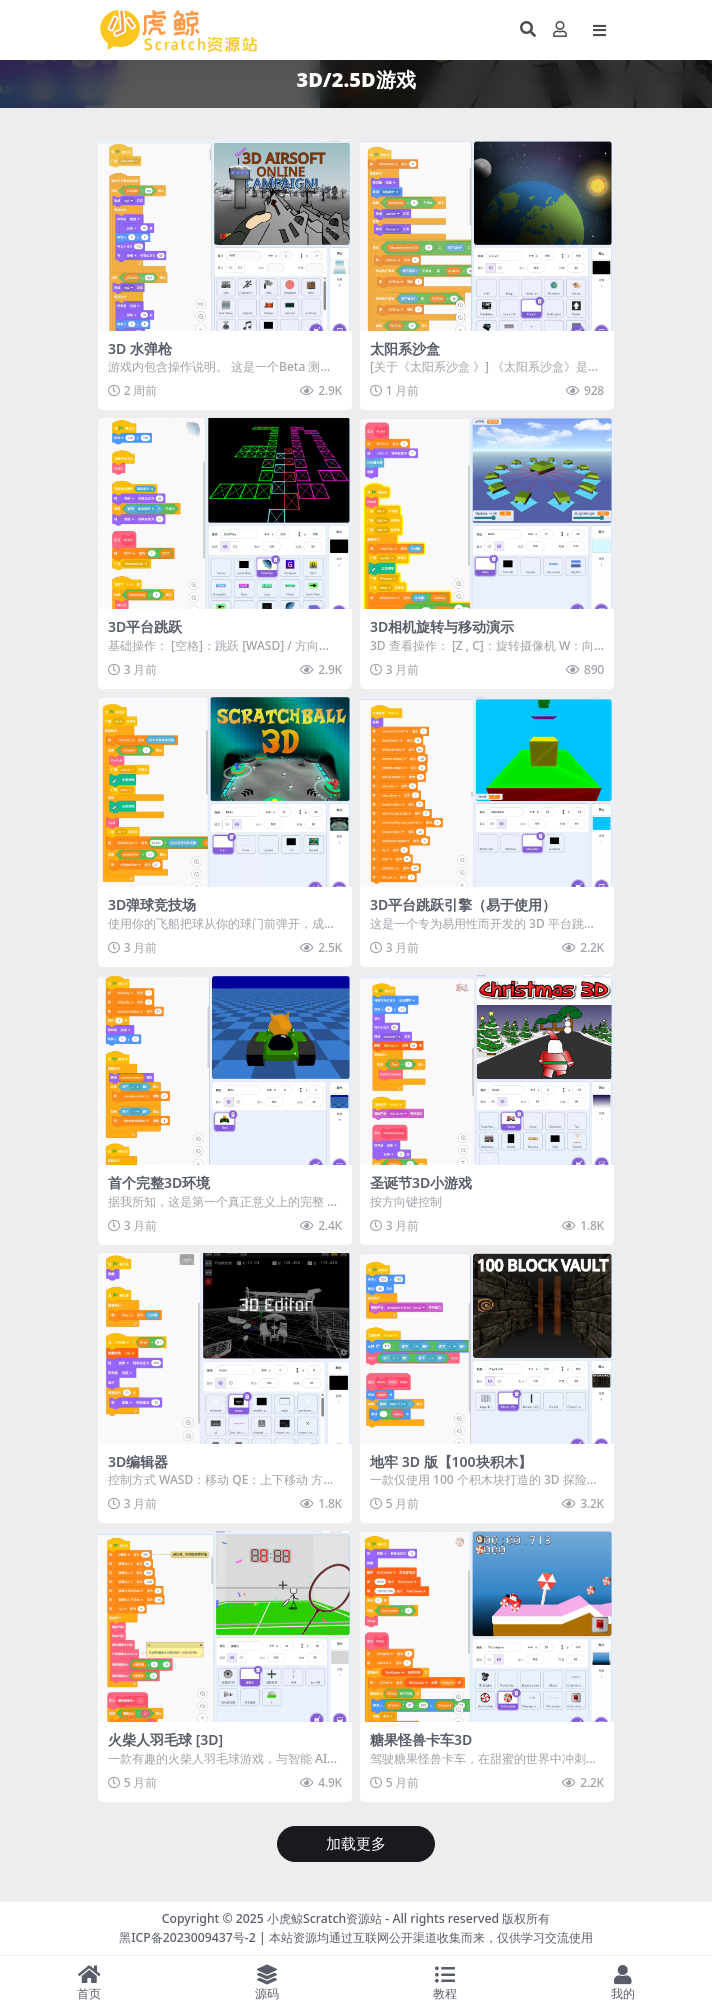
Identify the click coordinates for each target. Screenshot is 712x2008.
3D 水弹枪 (140, 348)
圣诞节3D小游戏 (421, 1182)
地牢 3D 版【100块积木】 (451, 1461)
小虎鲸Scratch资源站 (324, 1918)
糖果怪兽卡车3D (421, 1739)
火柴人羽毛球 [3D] (165, 1739)
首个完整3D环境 (159, 1182)
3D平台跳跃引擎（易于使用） (463, 904)
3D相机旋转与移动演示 (442, 626)
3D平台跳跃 (145, 626)
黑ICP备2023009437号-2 (187, 1937)
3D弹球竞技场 (152, 904)
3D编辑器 (138, 1461)
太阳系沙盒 (405, 348)
